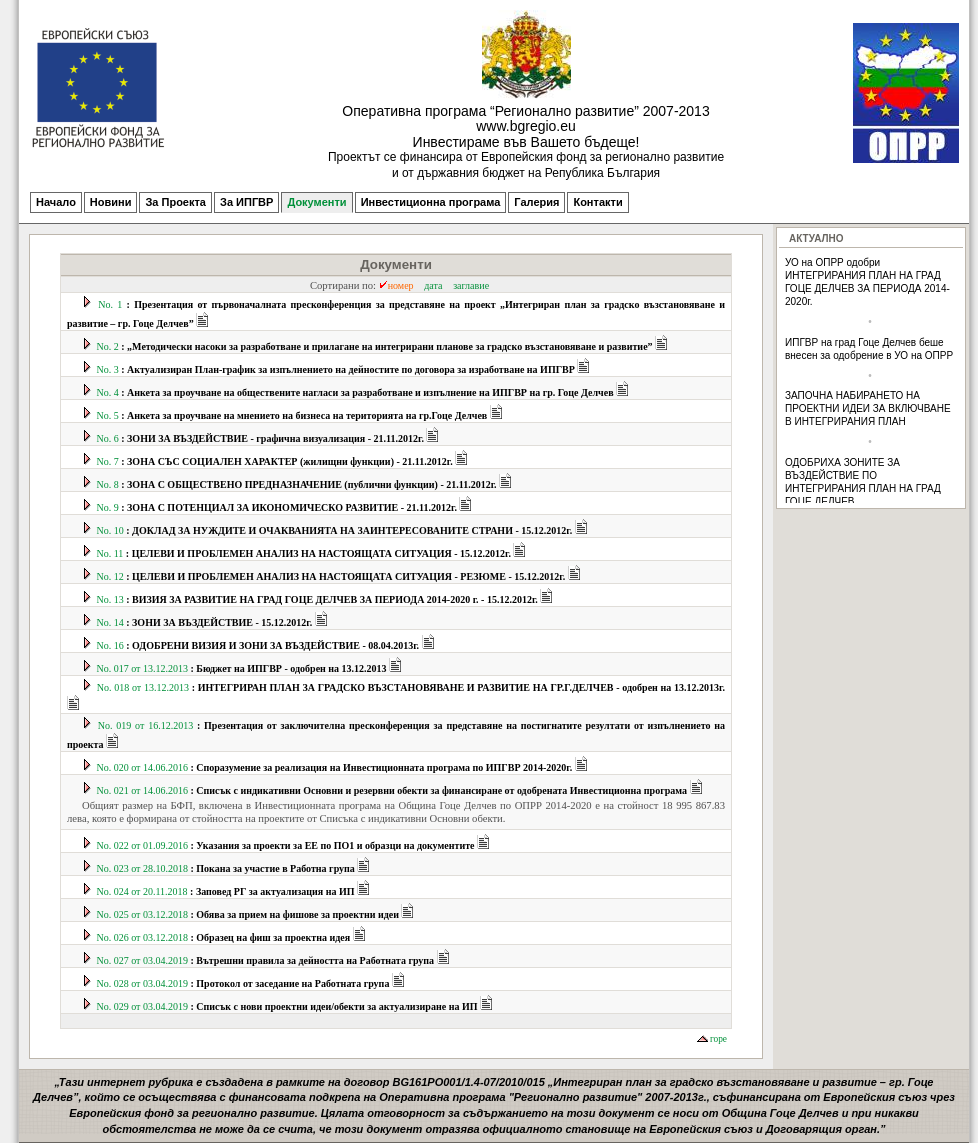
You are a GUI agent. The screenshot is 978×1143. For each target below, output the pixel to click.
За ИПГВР (246, 202)
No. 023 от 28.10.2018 (227, 868)
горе (712, 1039)
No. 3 (337, 369)
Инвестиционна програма (431, 202)
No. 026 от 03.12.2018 (225, 937)
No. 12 (333, 576)
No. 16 (260, 645)
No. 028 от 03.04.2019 (245, 983)
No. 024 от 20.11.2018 (227, 891)
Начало (56, 202)
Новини (111, 202)
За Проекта (175, 202)
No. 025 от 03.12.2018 (249, 914)
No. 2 (376, 346)
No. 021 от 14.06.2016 (394, 790)
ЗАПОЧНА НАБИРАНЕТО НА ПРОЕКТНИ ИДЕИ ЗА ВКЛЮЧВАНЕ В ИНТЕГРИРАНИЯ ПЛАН (868, 408)
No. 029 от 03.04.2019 (289, 1006)
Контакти (597, 202)
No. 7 (276, 461)
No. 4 (357, 392)
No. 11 (305, 553)
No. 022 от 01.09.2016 (287, 845)
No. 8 (298, 484)
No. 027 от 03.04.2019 (267, 960)
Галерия (536, 202)
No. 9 (278, 507)
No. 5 (294, 415)
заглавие (471, 285)
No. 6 (262, 438)
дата (433, 285)
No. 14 (206, 622)
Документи (316, 202)
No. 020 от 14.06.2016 (336, 767)
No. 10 (336, 530)
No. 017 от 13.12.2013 (243, 668)
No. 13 (319, 599)
